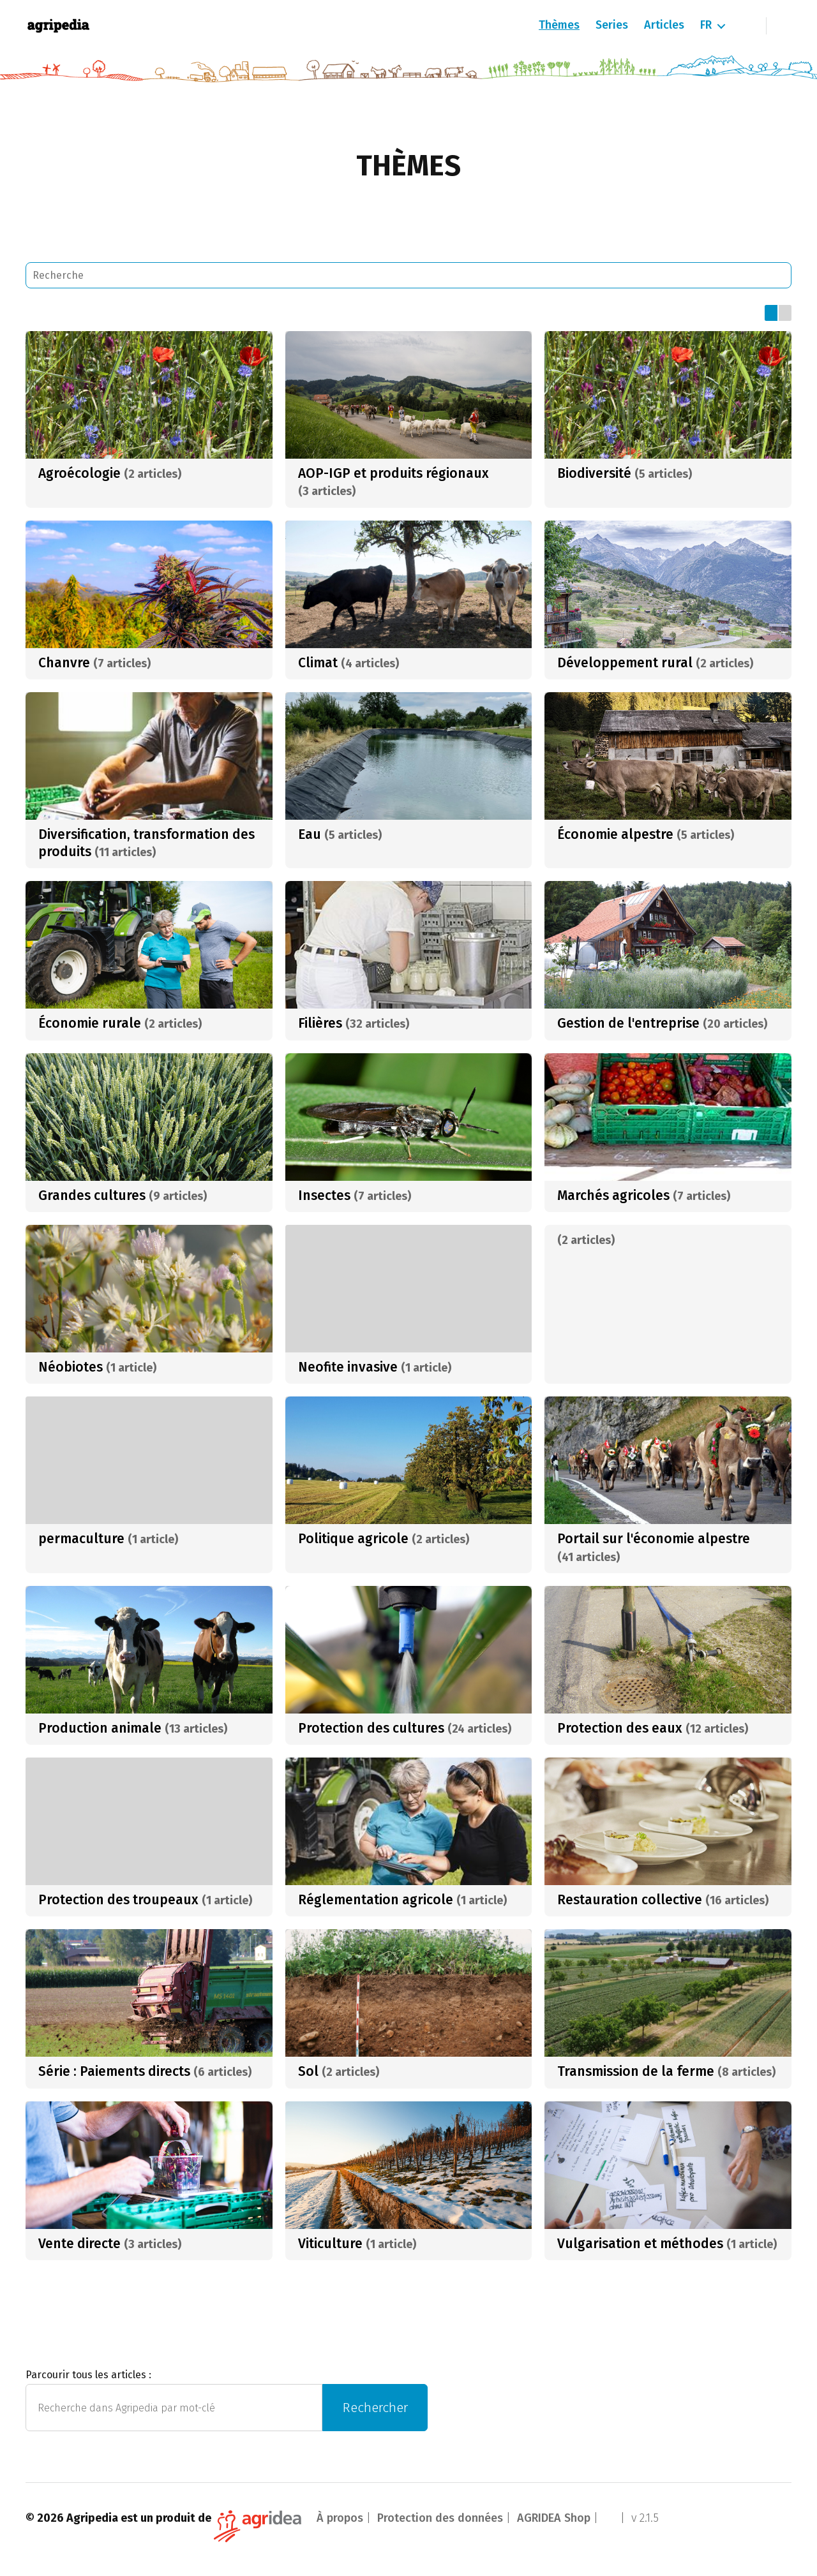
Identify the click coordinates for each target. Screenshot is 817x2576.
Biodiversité (594, 473)
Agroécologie (79, 473)
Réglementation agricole (375, 1899)
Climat (318, 663)
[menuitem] (712, 26)
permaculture (81, 1538)
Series (612, 25)
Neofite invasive (348, 1367)
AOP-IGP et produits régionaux (393, 473)
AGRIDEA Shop (553, 2518)
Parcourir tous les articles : (88, 2375)
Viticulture (330, 2243)
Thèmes (559, 25)
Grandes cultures (92, 1195)
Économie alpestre (615, 834)
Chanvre (64, 663)
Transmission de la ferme (635, 2071)
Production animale (99, 1728)
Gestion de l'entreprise (628, 1023)
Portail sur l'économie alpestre (653, 1538)
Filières (320, 1023)
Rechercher (375, 2407)
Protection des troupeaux (118, 1899)
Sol (308, 2071)
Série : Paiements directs (114, 2071)
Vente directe (79, 2243)
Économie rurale (89, 1023)
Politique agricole (353, 1538)
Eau (309, 834)
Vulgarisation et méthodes (640, 2243)
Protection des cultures (371, 1728)
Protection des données (440, 2518)
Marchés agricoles (613, 1195)
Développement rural (625, 663)
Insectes (324, 1195)
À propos (340, 2518)
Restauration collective (629, 1899)
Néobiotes (70, 1367)
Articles (664, 25)
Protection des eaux (619, 1728)
